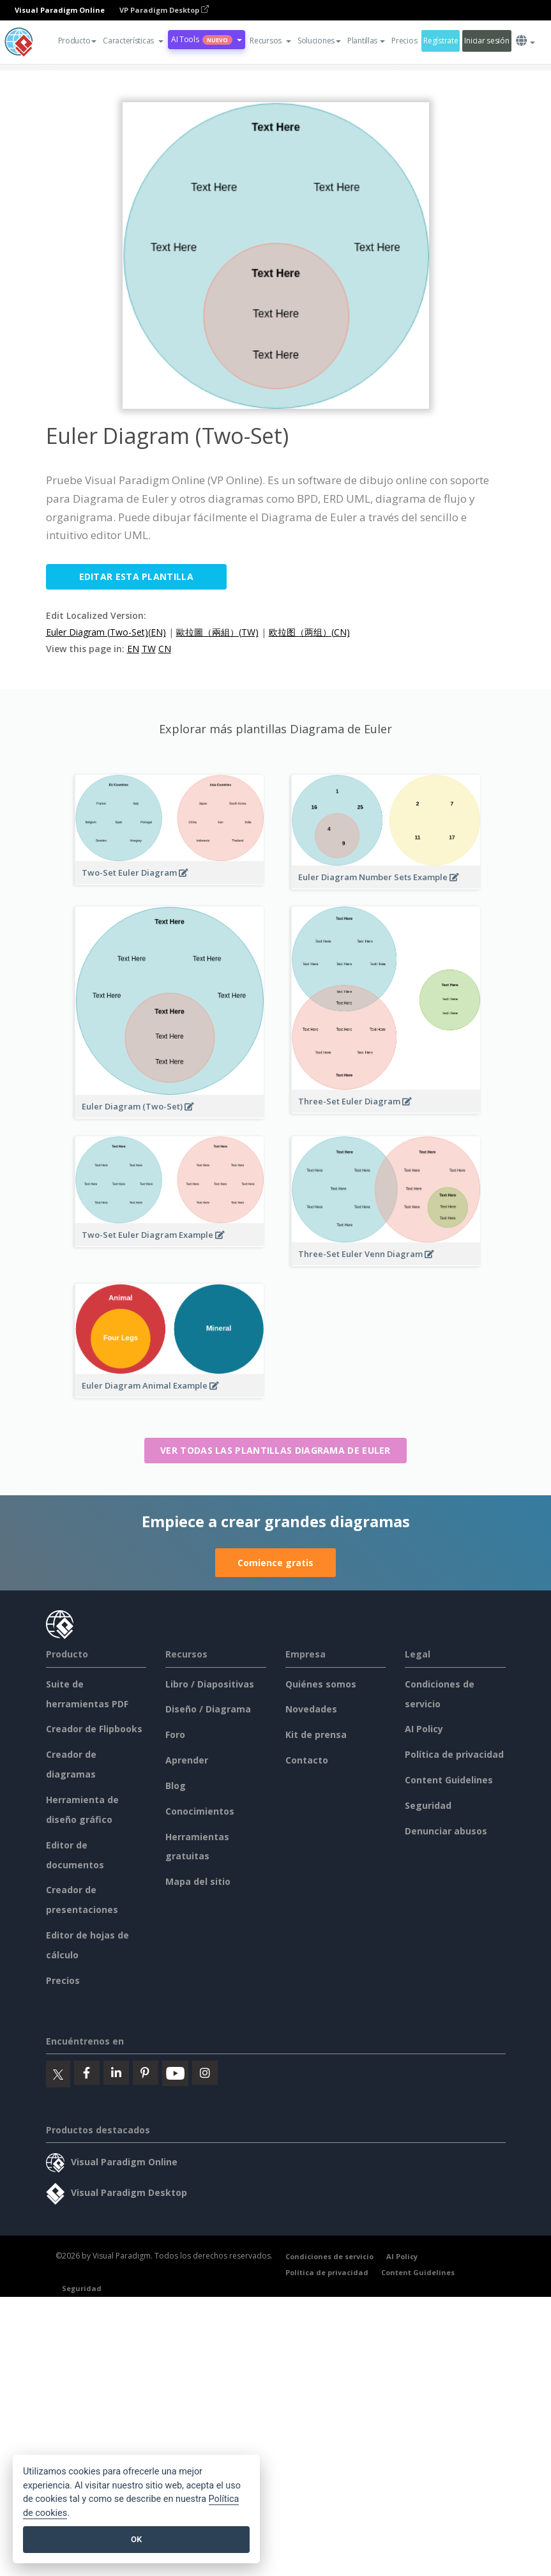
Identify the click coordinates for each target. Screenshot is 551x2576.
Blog (175, 1786)
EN (133, 649)
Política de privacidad (454, 1754)
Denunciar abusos (446, 1831)
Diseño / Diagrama (208, 1709)
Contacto (306, 1760)
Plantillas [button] (366, 40)
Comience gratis (275, 1563)
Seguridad (428, 1805)
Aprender (186, 1760)
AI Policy (424, 1729)
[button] (133, 41)
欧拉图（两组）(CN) (309, 632)
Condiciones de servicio (329, 2256)
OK (136, 2539)
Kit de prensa (316, 1734)
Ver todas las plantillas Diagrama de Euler (275, 1450)
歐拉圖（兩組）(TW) (217, 632)
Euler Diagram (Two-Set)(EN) (106, 632)
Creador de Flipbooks (94, 1729)
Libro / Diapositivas (209, 1684)
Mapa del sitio (197, 1881)
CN (164, 649)
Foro (175, 1734)
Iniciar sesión (486, 40)
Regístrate (440, 40)
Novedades (311, 1709)
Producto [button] (77, 40)
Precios (404, 40)
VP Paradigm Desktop (164, 10)
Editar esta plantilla (136, 576)
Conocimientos (199, 1811)
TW (149, 649)
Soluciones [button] (319, 40)
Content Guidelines (449, 1780)
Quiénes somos (320, 1684)
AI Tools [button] (206, 39)
